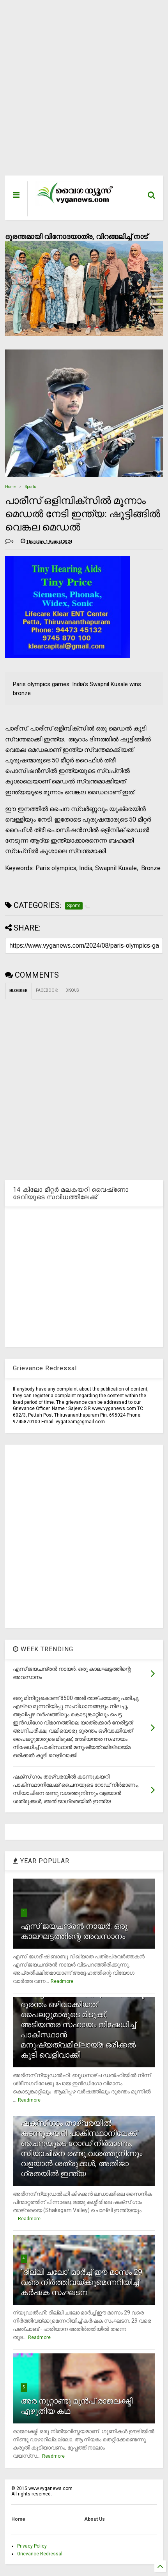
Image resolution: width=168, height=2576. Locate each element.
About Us (94, 2519)
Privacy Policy (32, 2546)
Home (10, 487)
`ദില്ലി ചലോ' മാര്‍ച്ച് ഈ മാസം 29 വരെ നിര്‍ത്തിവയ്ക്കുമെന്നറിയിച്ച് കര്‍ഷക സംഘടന (81, 2282)
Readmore (62, 1981)
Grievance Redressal (39, 2554)
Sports (30, 487)
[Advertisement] (79, 92)
